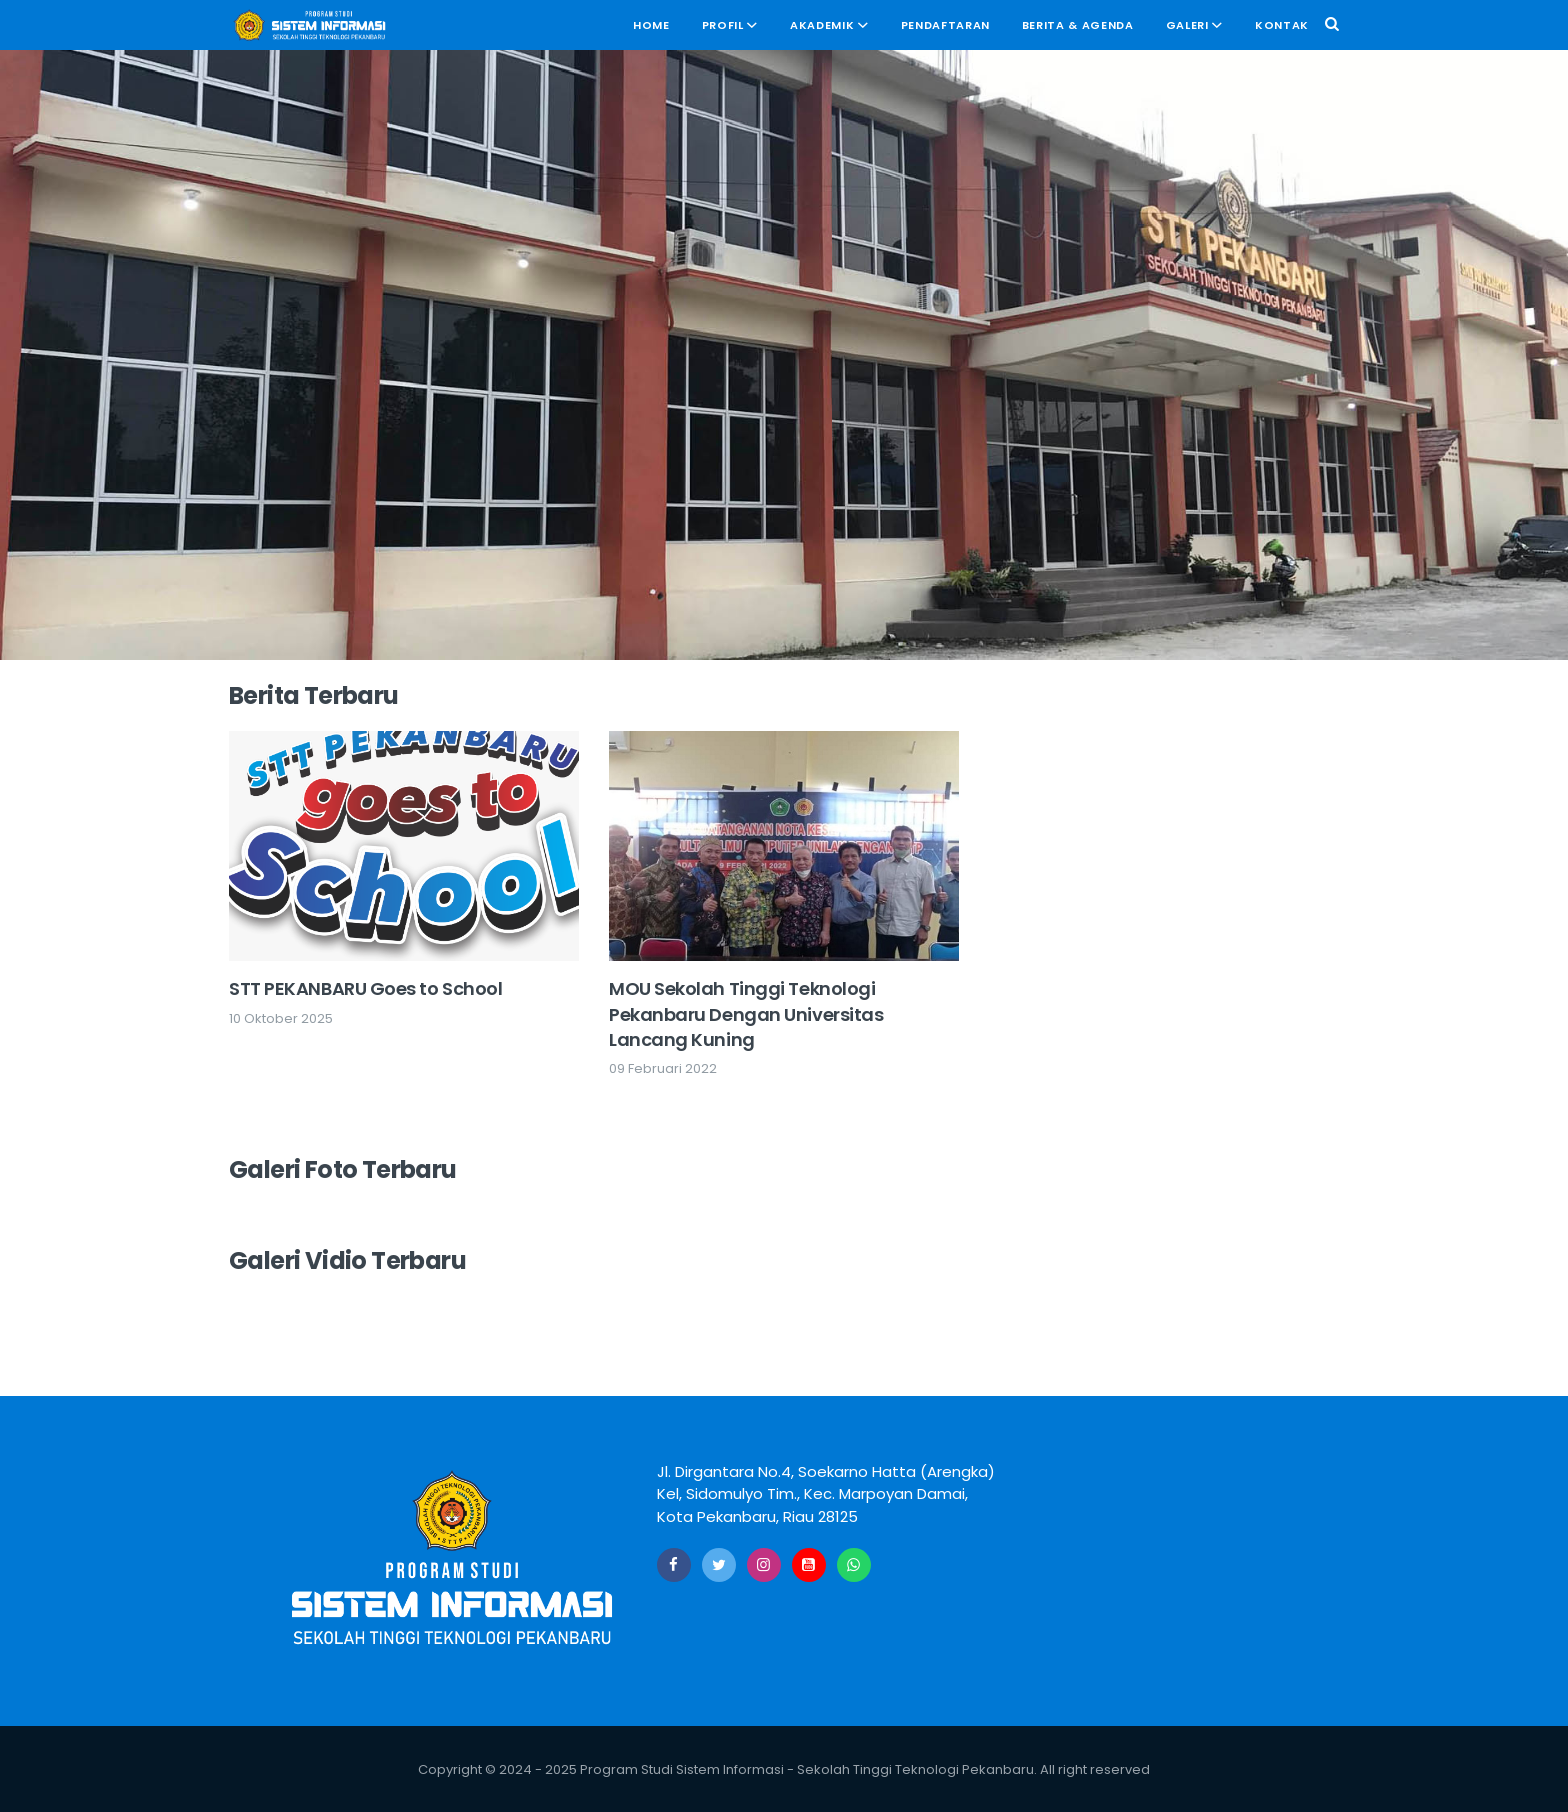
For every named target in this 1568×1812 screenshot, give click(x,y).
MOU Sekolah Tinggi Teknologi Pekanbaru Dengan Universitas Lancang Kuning (746, 1013)
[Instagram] (764, 1565)
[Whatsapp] (854, 1565)
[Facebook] (674, 1565)
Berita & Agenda (1078, 25)
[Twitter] (719, 1565)
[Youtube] (809, 1565)
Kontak (1282, 25)
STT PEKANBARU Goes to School (365, 988)
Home (651, 25)
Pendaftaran (945, 25)
